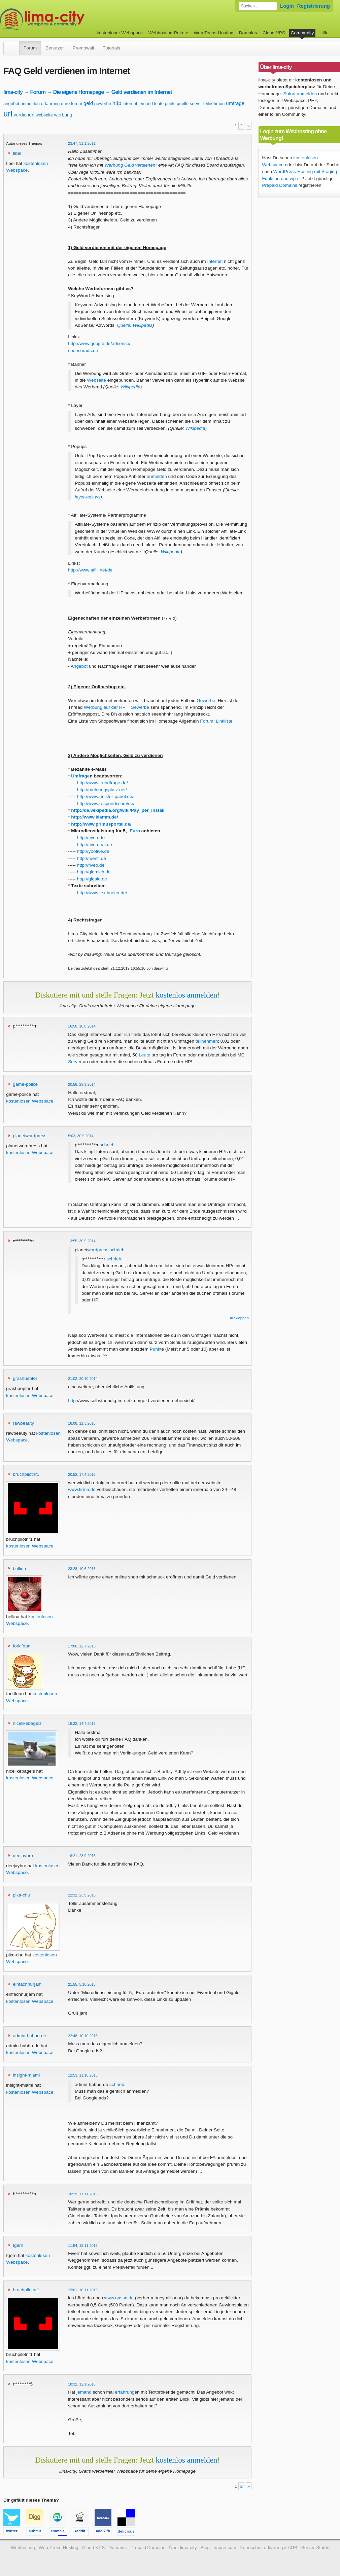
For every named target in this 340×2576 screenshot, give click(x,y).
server (196, 103)
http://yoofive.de (93, 851)
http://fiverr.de (91, 837)
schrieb (107, 1144)
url (7, 113)
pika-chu (21, 1895)
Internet (215, 261)
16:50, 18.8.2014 (82, 1026)
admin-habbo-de (29, 2035)
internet (130, 103)
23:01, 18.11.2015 (83, 2290)
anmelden (30, 103)
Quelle (123, 325)
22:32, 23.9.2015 (82, 1895)
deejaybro (23, 1855)
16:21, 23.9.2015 (82, 1856)
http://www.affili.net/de (90, 569)
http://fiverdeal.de (94, 844)
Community (302, 32)
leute (159, 103)
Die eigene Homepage (78, 92)
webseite (44, 114)
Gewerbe (206, 700)
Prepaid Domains (279, 185)
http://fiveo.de (91, 865)
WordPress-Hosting (214, 32)
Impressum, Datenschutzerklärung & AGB (255, 2547)
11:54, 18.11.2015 (83, 2245)
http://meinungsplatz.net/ (102, 789)
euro (65, 103)
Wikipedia (142, 325)
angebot (11, 103)
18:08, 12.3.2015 (82, 1423)
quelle (183, 103)
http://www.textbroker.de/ (102, 892)
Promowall (83, 47)
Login (287, 6)
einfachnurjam (27, 1984)
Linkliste (224, 721)
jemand (145, 103)
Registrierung (313, 6)
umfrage (235, 103)
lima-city (13, 92)
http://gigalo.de (92, 878)
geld (88, 103)
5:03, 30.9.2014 (81, 1136)
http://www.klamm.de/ (94, 817)
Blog (205, 2547)
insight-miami (26, 2075)
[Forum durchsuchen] (258, 6)
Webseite (96, 380)
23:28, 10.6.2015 (82, 1569)
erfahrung (50, 103)
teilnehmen (214, 103)
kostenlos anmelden (186, 994)
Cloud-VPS (274, 32)
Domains (248, 32)
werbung (63, 114)
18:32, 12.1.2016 (82, 2384)
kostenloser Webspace (120, 32)
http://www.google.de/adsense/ (99, 343)
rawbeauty (23, 1423)
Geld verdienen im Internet (141, 92)
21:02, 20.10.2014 (83, 1379)
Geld (129, 165)
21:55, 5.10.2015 (82, 1984)
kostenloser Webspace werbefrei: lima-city (67, 19)
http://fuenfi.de (91, 858)
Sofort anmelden (300, 93)
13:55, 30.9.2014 (82, 1241)
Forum (30, 47)
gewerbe (102, 103)
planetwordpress (29, 1135)
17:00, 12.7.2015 (82, 1646)
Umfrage (80, 775)
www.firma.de (82, 1489)
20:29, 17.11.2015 (83, 2194)
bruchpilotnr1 (26, 1474)
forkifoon (21, 1645)
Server (74, 1061)
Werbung (113, 165)
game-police (25, 1084)
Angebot (79, 666)
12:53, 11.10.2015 (83, 2075)
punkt (170, 103)
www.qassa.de (119, 2297)
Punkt (156, 1349)
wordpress (97, 1249)
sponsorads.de (83, 350)
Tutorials (111, 47)
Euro (135, 830)
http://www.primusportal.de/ (101, 824)
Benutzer (54, 47)
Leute (144, 1054)
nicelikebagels (27, 1723)
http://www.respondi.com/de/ (106, 803)
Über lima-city (183, 2547)
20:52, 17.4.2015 (82, 1474)
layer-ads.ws (87, 496)
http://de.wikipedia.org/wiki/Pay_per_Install (117, 810)
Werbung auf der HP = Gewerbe (116, 707)
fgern (18, 2245)
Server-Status (315, 2547)
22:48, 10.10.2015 (83, 2036)
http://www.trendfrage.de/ (102, 782)
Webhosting (23, 2547)
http (117, 103)
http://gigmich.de (94, 871)
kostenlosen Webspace (29, 1101)
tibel (17, 153)
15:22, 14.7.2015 (82, 1723)
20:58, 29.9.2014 (82, 1084)
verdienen (23, 114)
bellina (19, 1568)
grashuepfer (25, 1378)
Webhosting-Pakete (168, 32)
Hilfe (324, 32)
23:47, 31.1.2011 (82, 143)
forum (76, 103)
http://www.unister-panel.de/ (105, 796)
